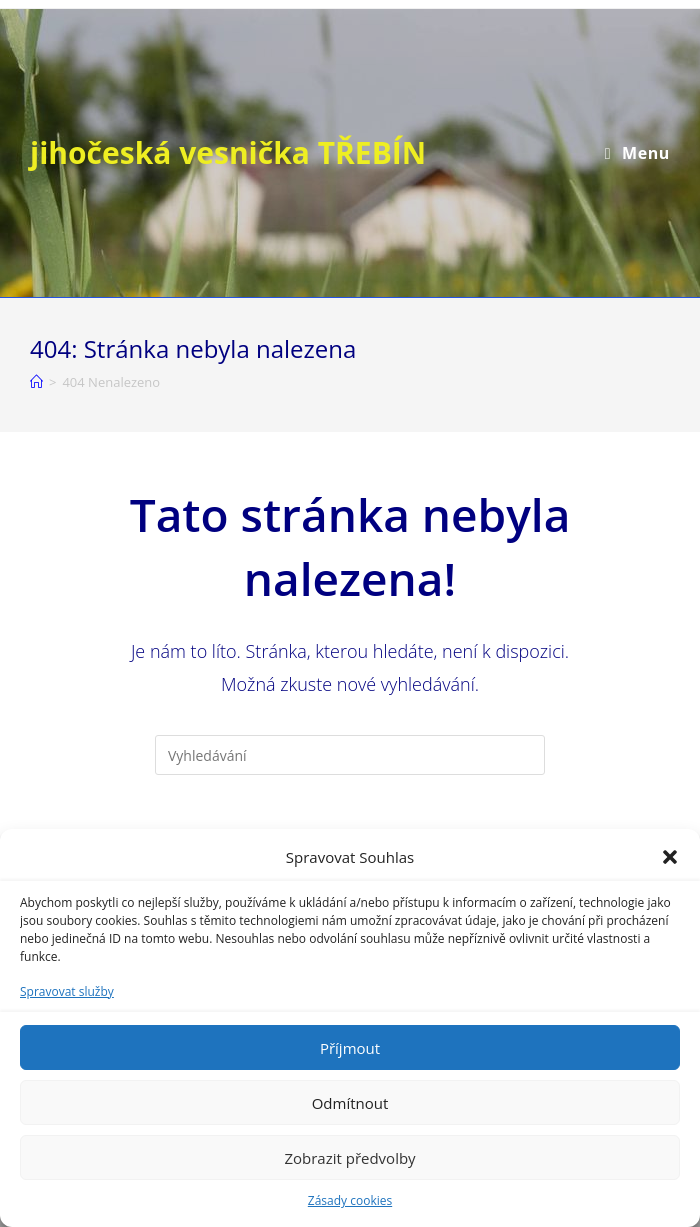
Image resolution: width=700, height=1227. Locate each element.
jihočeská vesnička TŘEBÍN (228, 152)
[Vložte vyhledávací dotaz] (350, 755)
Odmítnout (350, 1103)
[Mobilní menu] (637, 153)
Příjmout (350, 1048)
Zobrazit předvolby (349, 1158)
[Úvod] (36, 382)
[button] (670, 857)
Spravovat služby (67, 991)
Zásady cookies (350, 1200)
